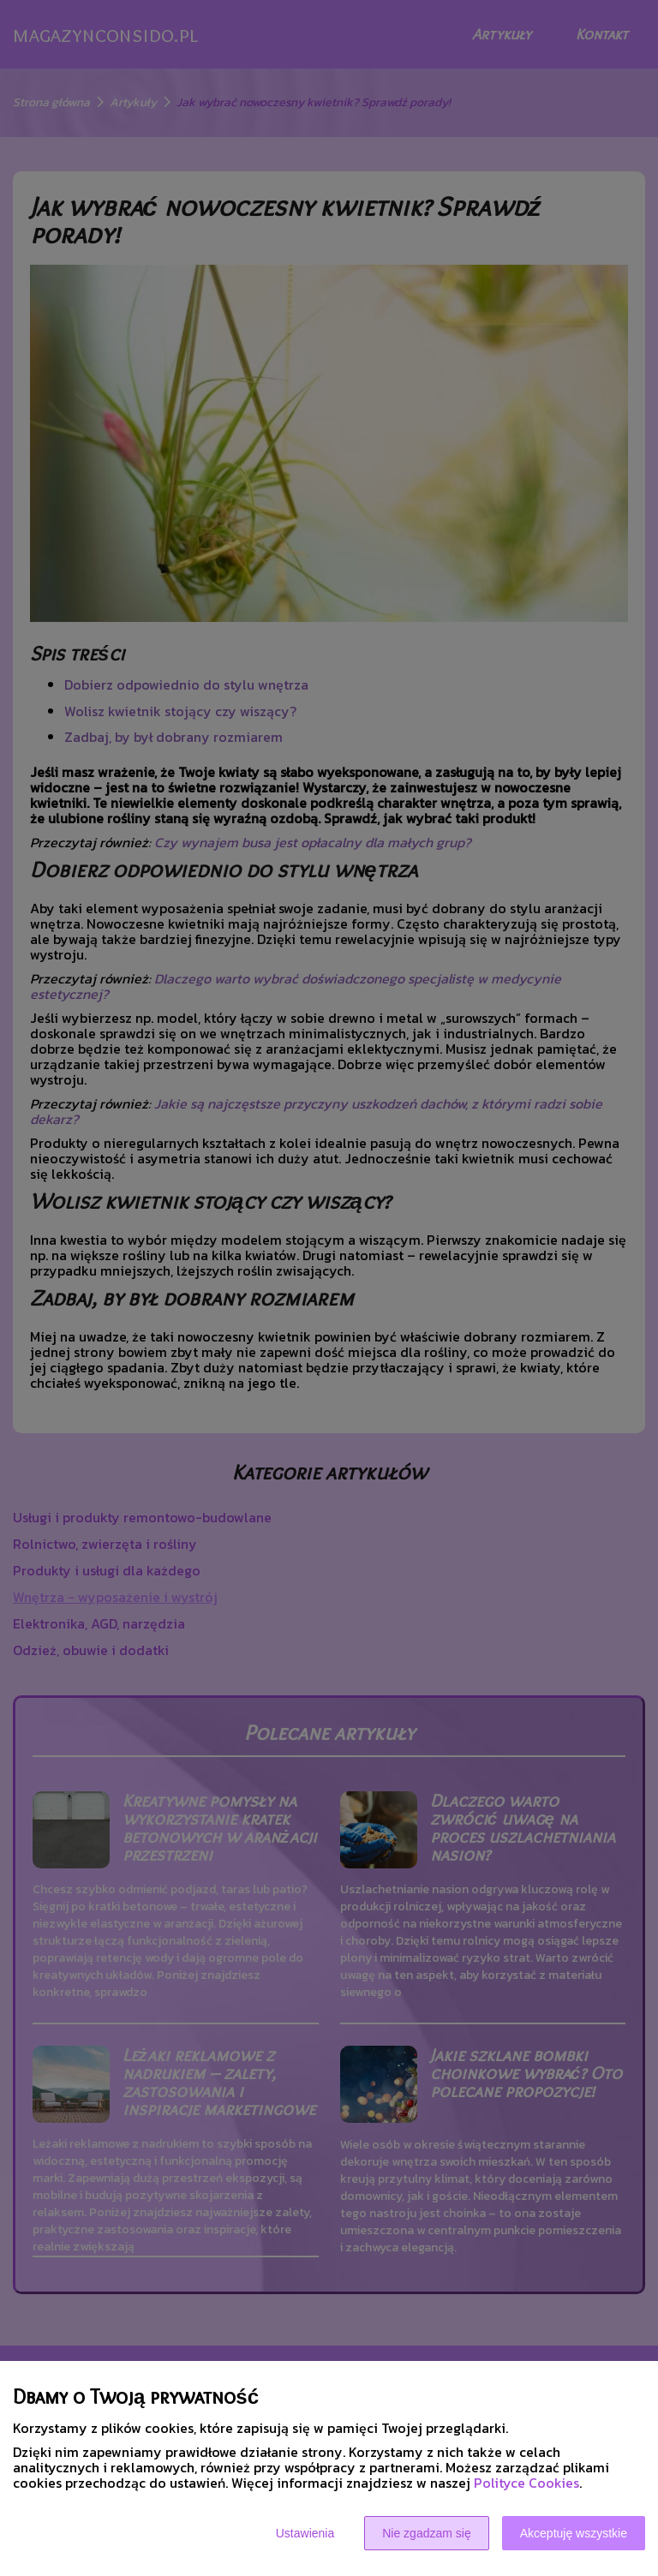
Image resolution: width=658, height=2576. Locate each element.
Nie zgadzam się (426, 2533)
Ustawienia (305, 2533)
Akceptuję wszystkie (573, 2533)
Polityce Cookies (526, 2482)
